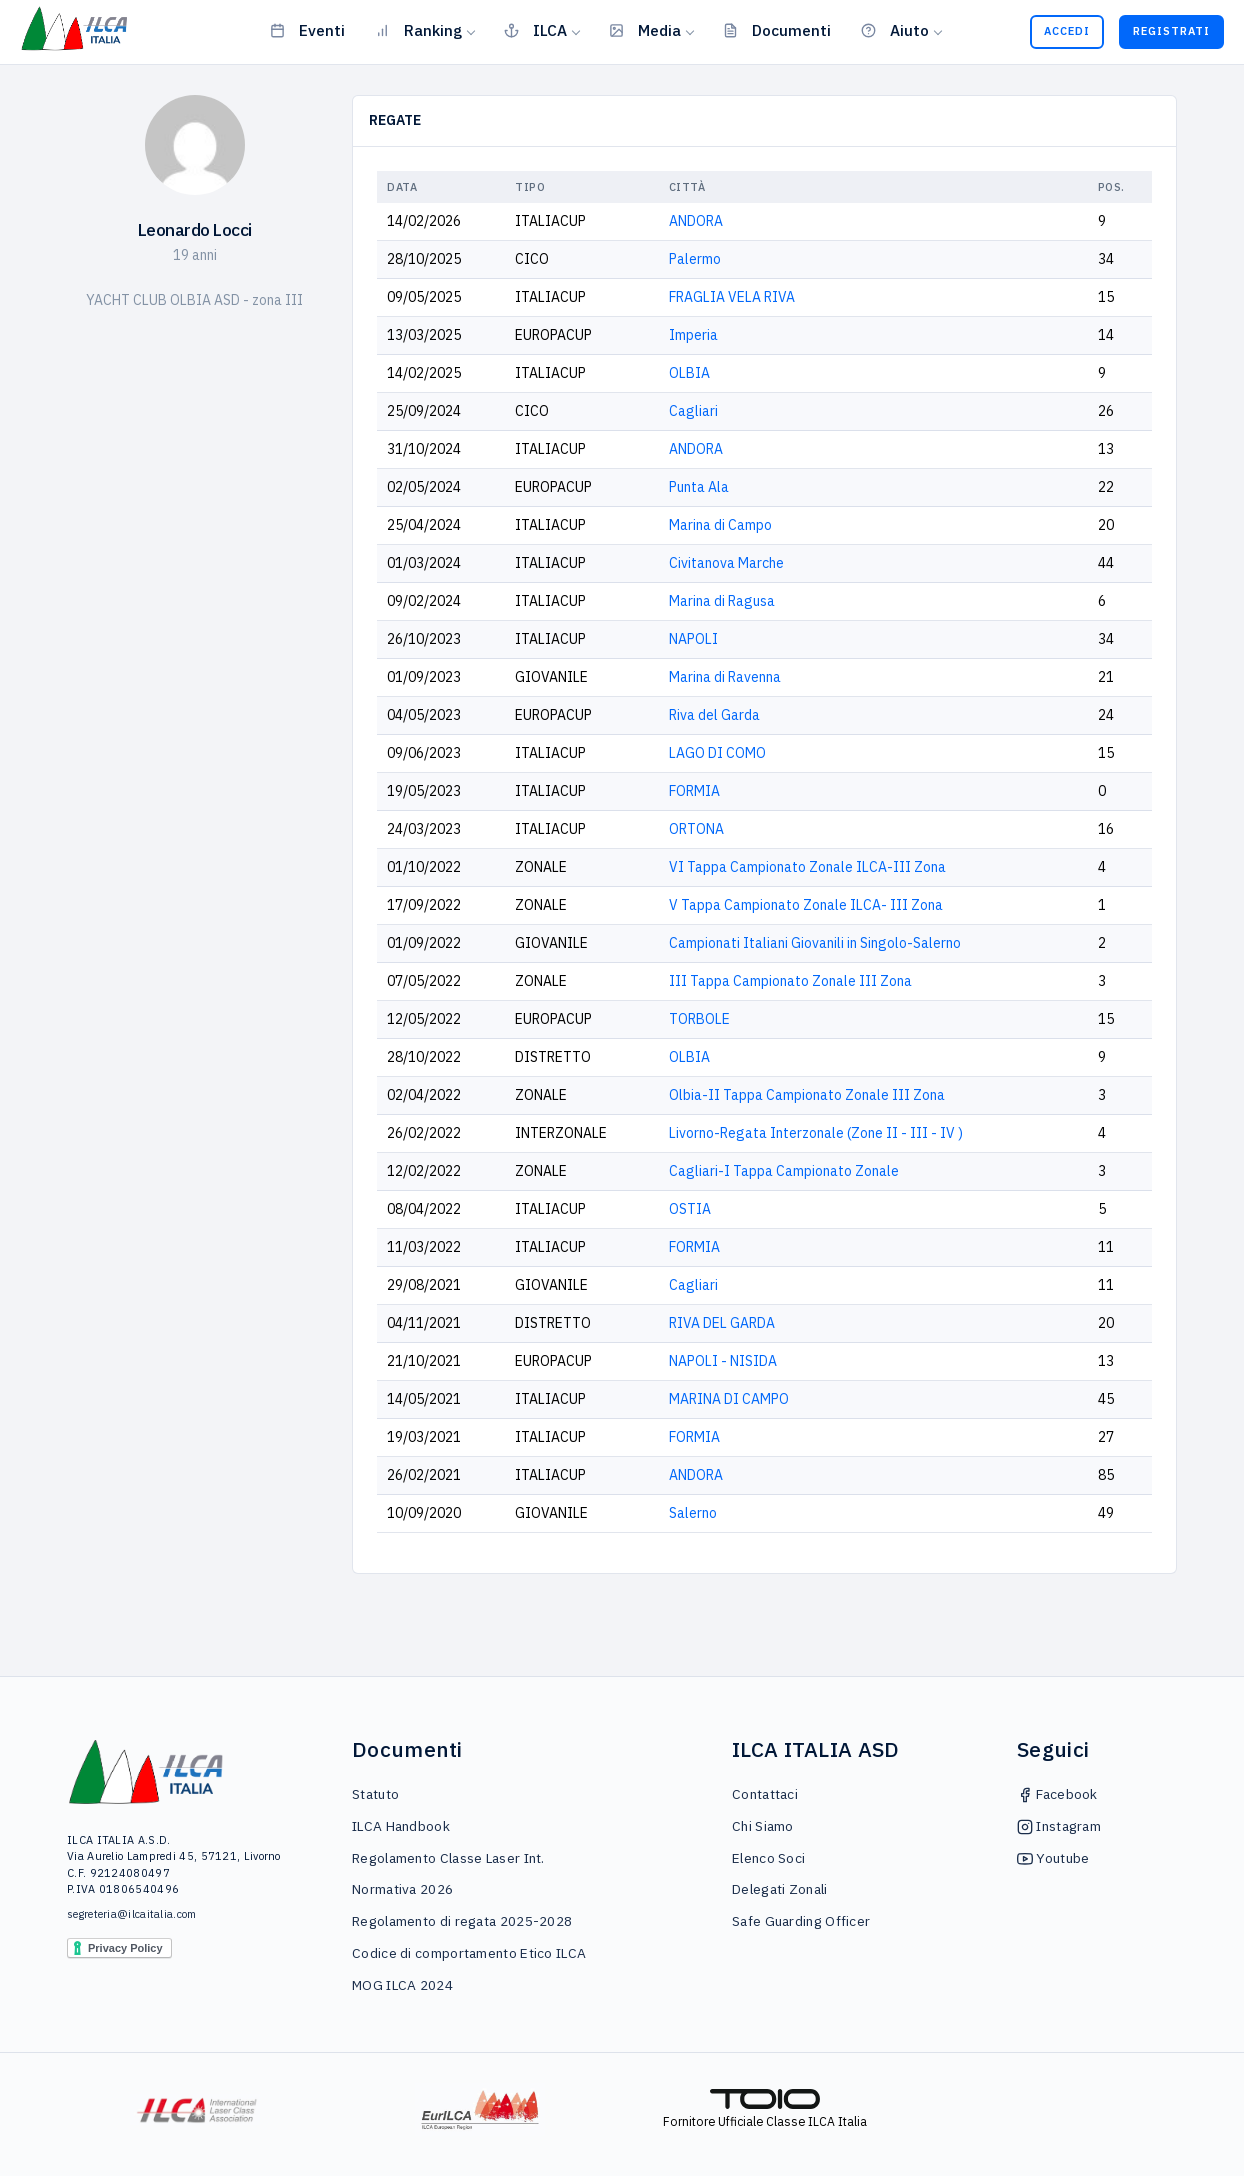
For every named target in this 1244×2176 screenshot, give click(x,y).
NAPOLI (693, 639)
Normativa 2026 (402, 1889)
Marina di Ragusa (722, 601)
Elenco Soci (768, 1858)
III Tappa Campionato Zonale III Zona (790, 981)
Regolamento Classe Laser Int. (448, 1858)
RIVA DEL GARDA (722, 1323)
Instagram (1059, 1826)
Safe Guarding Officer (801, 1921)
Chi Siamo (763, 1826)
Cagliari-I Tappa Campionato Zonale (784, 1171)
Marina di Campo (720, 525)
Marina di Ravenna (725, 677)
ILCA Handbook (401, 1826)
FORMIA (694, 791)
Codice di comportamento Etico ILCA (469, 1953)
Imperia (693, 335)
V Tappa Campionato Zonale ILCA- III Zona (806, 905)
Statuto (375, 1794)
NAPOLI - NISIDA (723, 1361)
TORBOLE (699, 1019)
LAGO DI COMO (717, 753)
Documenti (777, 30)
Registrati (1171, 31)
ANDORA (696, 221)
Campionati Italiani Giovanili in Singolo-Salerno (815, 943)
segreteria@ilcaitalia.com (132, 1914)
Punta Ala (699, 487)
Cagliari (693, 411)
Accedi (1067, 31)
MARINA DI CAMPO (729, 1399)
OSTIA (690, 1209)
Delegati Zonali (780, 1889)
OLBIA (689, 373)
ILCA (535, 30)
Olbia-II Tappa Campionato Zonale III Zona (807, 1095)
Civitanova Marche (726, 563)
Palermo (695, 259)
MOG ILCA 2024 (402, 1985)
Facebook (1057, 1794)
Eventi (307, 30)
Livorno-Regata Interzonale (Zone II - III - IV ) (816, 1133)
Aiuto (895, 30)
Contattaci (765, 1794)
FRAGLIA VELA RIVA (732, 297)
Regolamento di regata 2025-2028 (462, 1921)
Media (645, 30)
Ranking (418, 30)
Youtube (1053, 1858)
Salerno (693, 1513)
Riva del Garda (714, 715)
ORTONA (696, 829)
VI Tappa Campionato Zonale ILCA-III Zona (807, 867)
